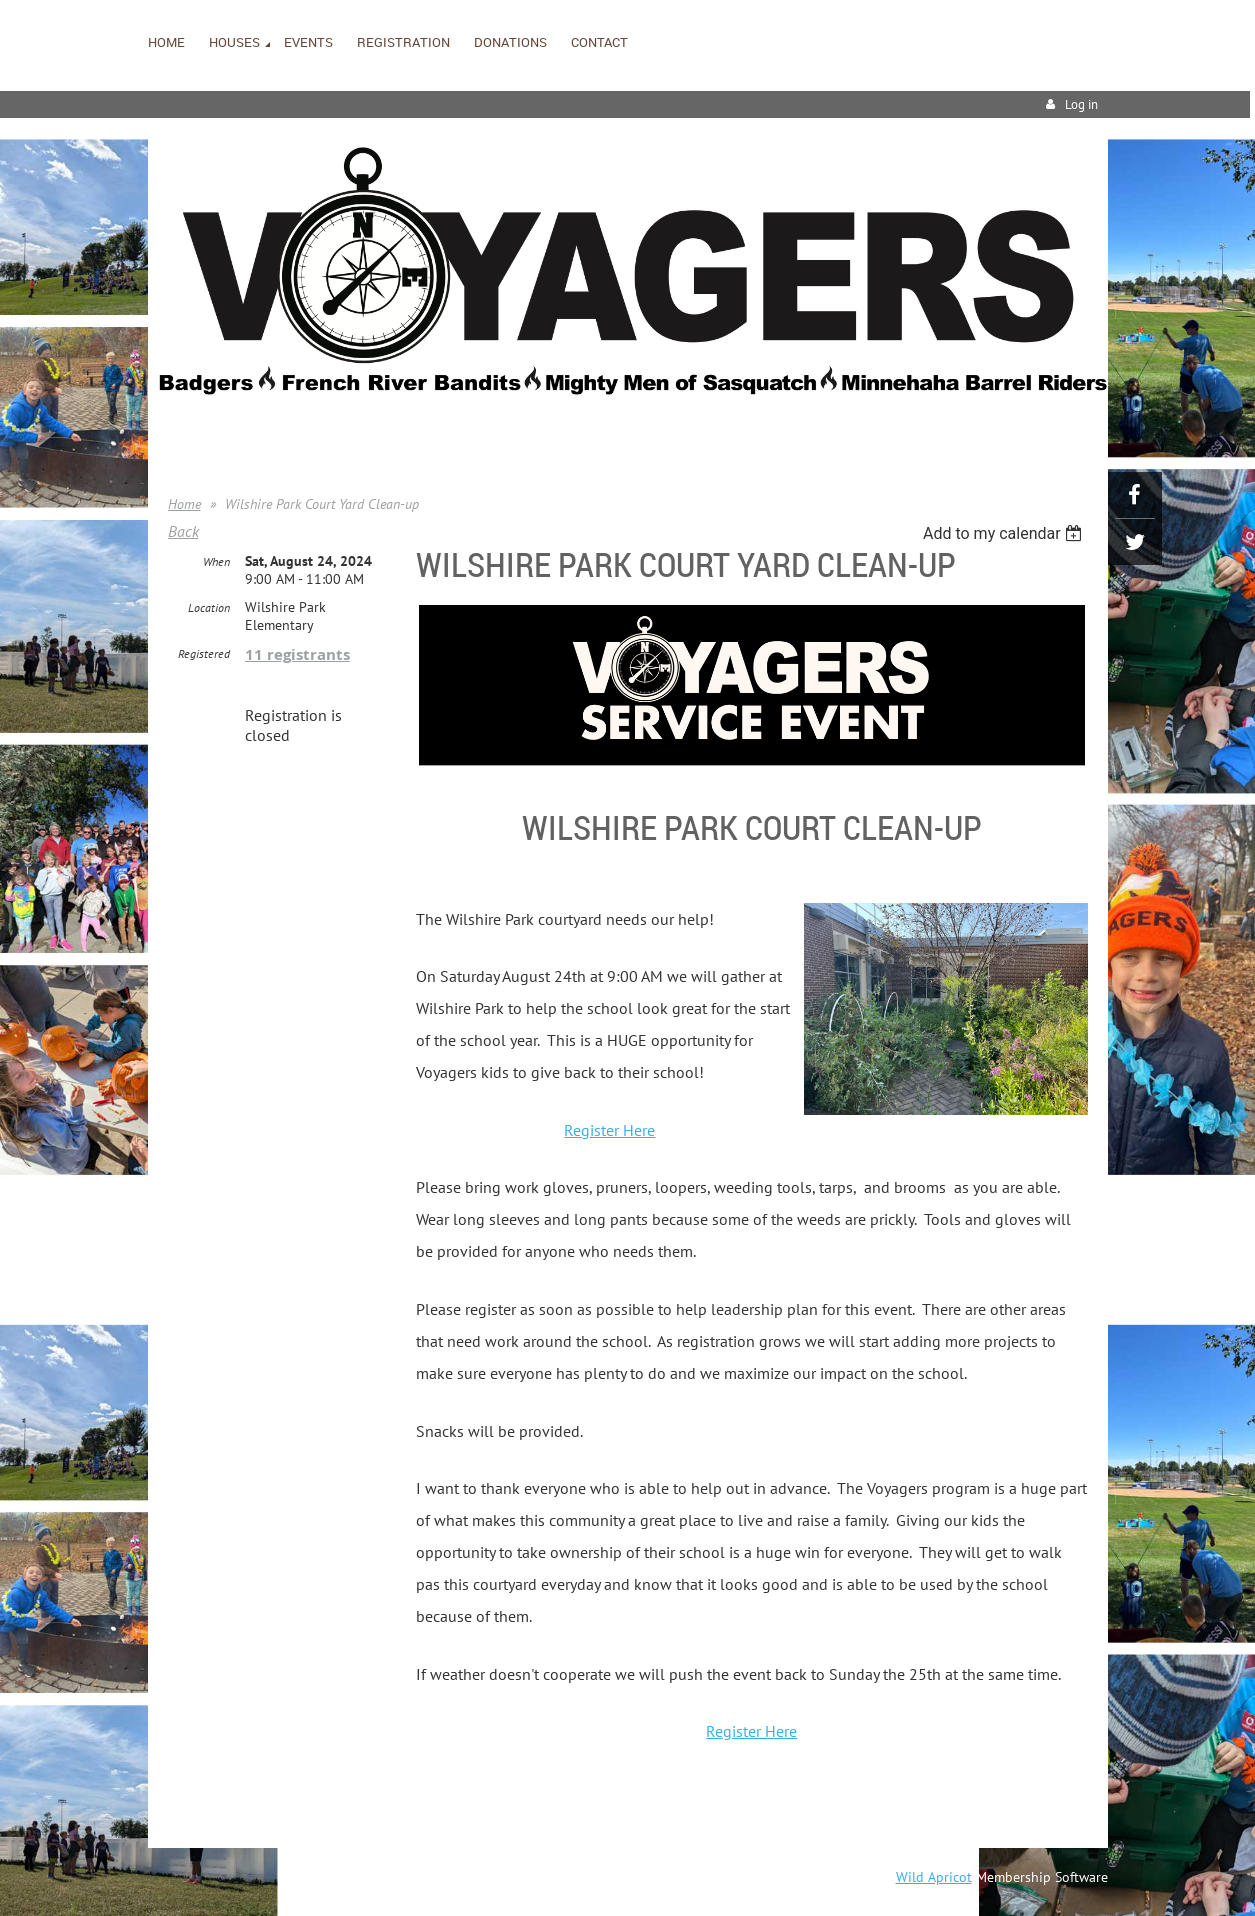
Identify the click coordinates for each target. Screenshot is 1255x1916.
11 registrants (297, 654)
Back (183, 531)
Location (209, 607)
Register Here (609, 1130)
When (216, 561)
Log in (1081, 104)
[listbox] (1005, 533)
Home (184, 504)
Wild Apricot (934, 1877)
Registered (204, 653)
